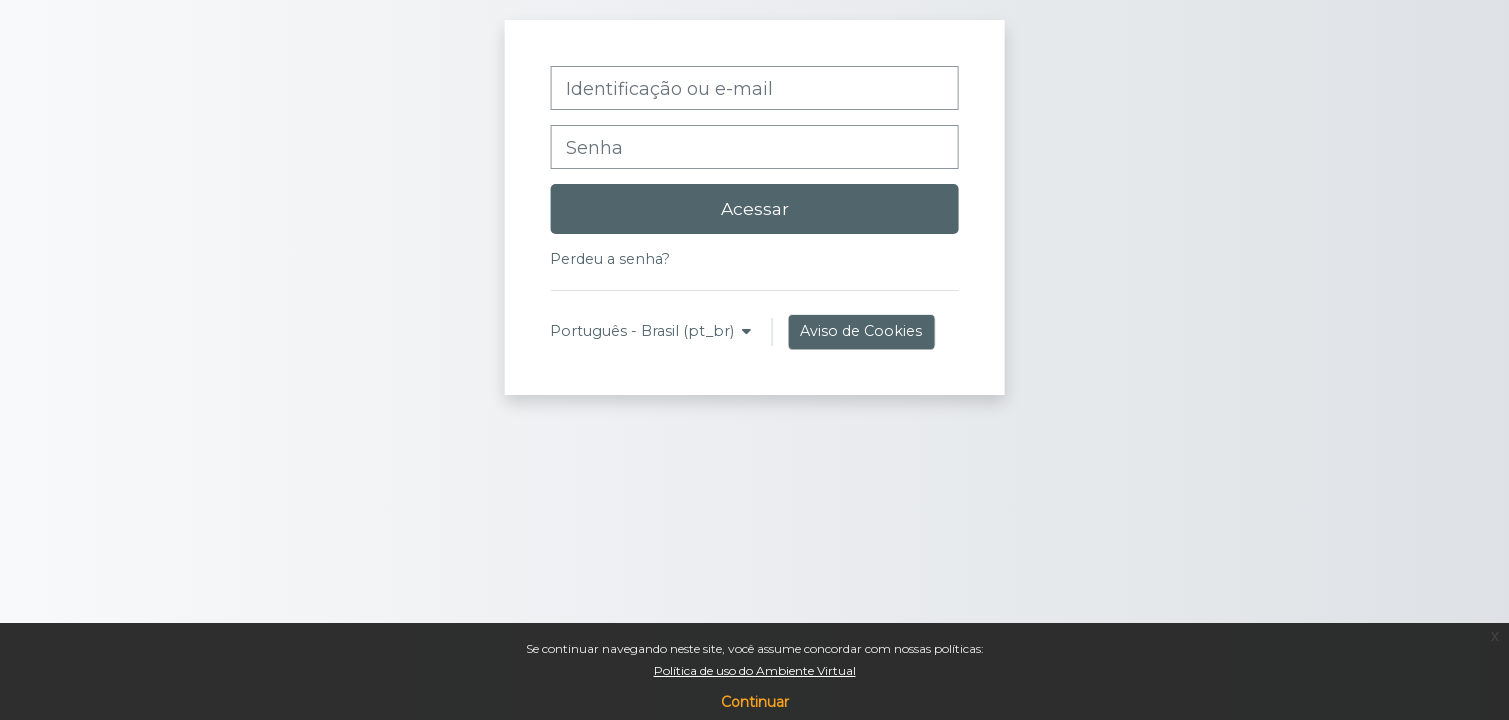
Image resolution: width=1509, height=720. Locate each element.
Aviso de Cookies (861, 331)
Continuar (755, 702)
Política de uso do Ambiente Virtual (755, 670)
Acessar (755, 208)
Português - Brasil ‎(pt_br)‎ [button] (644, 331)
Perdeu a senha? (610, 259)
